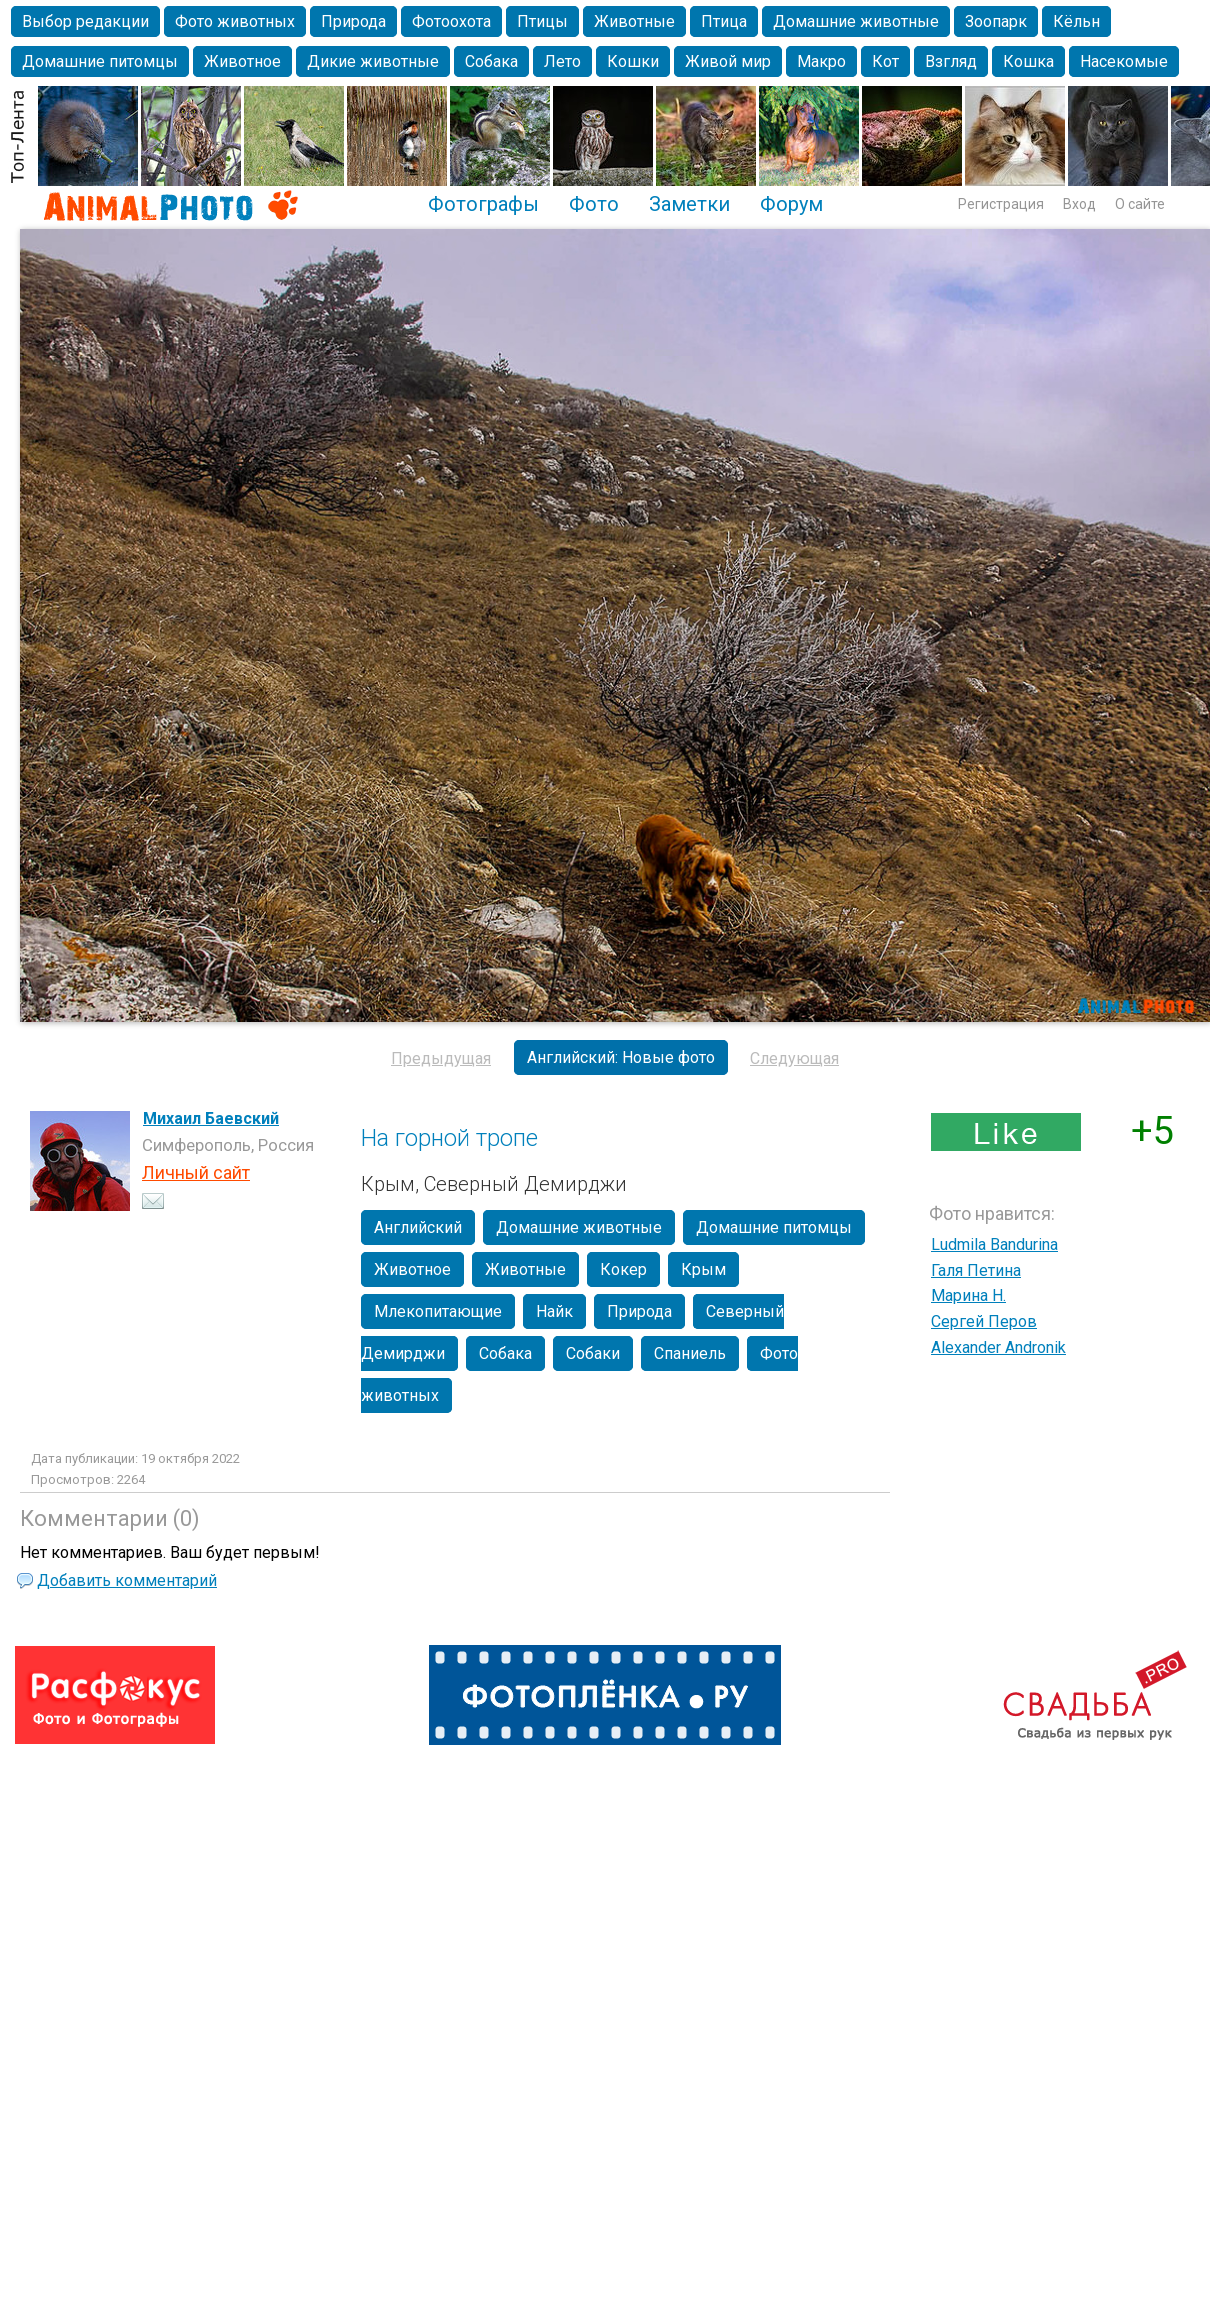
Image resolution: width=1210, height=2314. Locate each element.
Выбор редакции (85, 21)
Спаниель (690, 1353)
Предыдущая (441, 1058)
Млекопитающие (438, 1311)
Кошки (633, 61)
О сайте (1140, 204)
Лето (562, 61)
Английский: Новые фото (621, 1057)
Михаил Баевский (211, 1118)
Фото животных (235, 21)
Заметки (689, 204)
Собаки (593, 1353)
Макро (821, 61)
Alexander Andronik (998, 1347)
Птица (724, 21)
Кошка (1028, 61)
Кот (885, 61)
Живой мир (728, 61)
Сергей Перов (984, 1321)
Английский (418, 1227)
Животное (242, 61)
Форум (791, 204)
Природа (353, 21)
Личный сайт (196, 1172)
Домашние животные (856, 21)
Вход (1079, 204)
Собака (491, 61)
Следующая (794, 1058)
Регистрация (1001, 204)
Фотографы (483, 204)
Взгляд (951, 61)
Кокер (623, 1269)
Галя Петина (976, 1270)
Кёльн (1076, 21)
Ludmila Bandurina (994, 1244)
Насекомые (1124, 61)
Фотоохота (451, 21)
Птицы (542, 21)
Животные (634, 21)
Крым (703, 1269)
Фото (594, 204)
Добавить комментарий (127, 1580)
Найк (554, 1311)
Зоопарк (996, 21)
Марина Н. (968, 1295)
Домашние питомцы (100, 61)
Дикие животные (373, 61)
